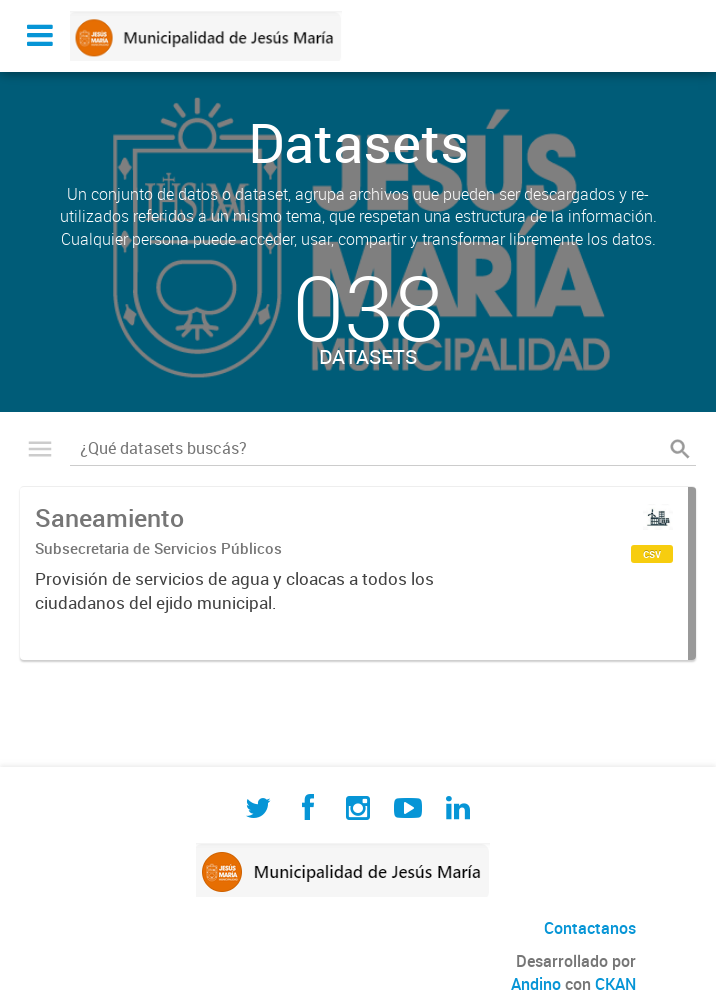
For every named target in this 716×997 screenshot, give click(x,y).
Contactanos (590, 928)
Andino (536, 984)
